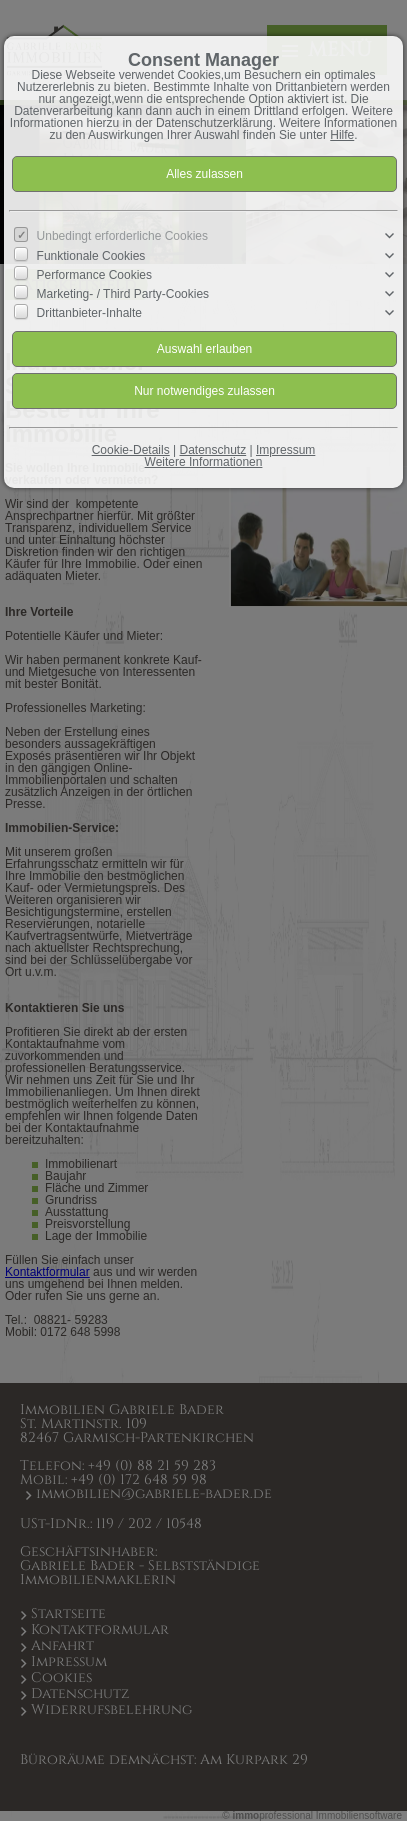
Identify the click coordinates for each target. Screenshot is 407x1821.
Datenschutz (213, 450)
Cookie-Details (131, 450)
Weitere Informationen (204, 462)
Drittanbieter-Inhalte (89, 313)
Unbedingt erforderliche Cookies (122, 236)
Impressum (285, 450)
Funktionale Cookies (91, 255)
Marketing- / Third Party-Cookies (123, 294)
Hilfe (342, 135)
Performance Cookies (94, 275)
